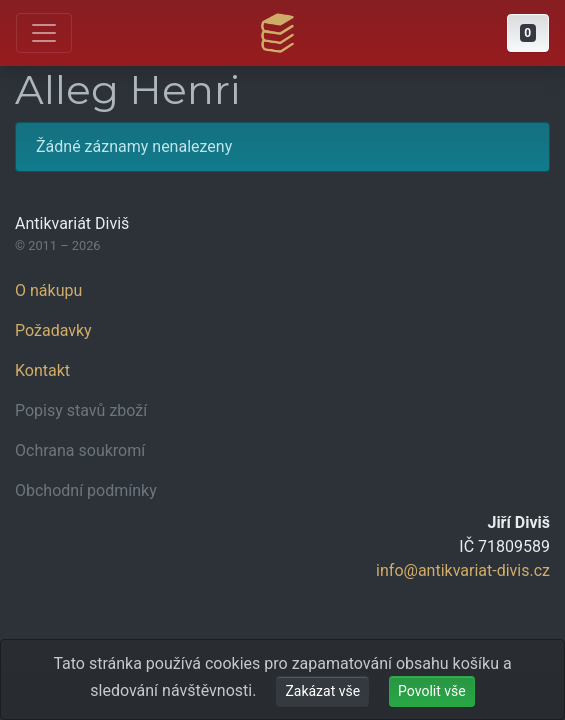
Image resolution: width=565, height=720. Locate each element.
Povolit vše (432, 691)
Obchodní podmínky (86, 490)
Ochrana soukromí (80, 450)
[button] (528, 33)
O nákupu (48, 290)
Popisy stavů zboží (81, 410)
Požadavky (53, 330)
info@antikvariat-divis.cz (463, 570)
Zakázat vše (322, 691)
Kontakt (42, 370)
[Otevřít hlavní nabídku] (44, 33)
